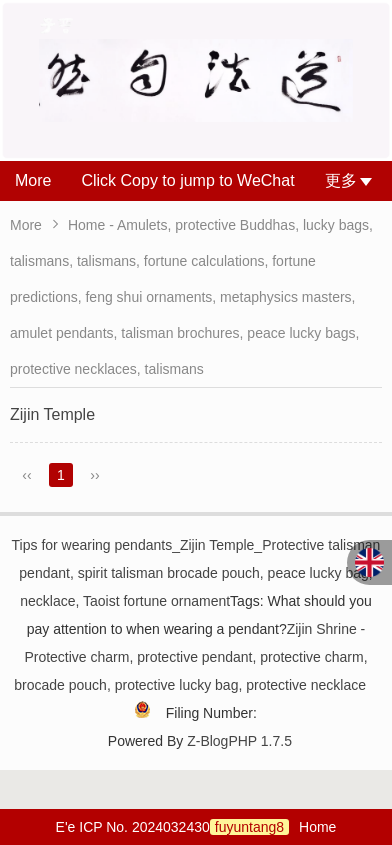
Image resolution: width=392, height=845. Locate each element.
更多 (348, 180)
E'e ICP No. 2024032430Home (196, 827)
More (33, 180)
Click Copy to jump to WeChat (187, 180)
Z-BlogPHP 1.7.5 (239, 741)
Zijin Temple (52, 414)
